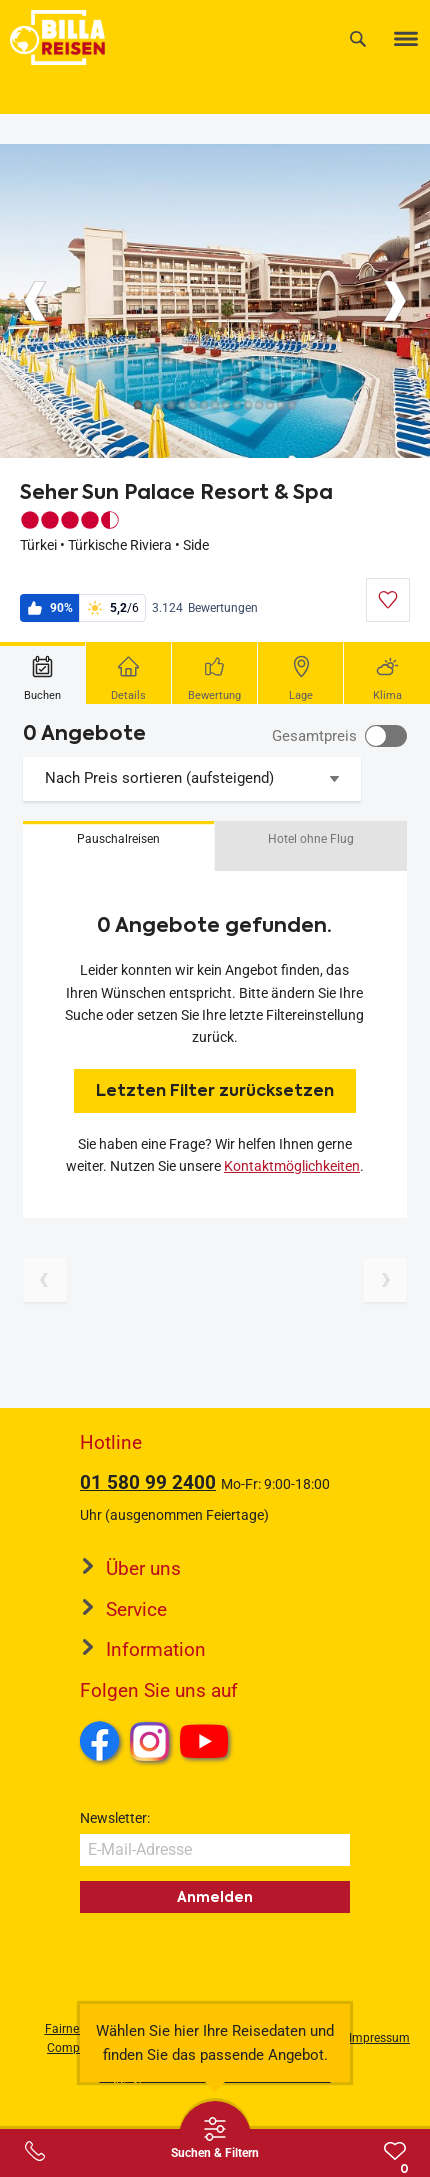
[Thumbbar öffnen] (215, 2137)
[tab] (43, 673)
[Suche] (358, 38)
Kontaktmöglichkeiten (292, 1166)
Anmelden (215, 1897)
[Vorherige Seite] (45, 1280)
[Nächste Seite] (385, 1280)
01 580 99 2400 (148, 1482)
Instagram (150, 1741)
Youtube (207, 1744)
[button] (118, 846)
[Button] (35, 301)
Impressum (379, 2038)
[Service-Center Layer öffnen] (35, 2151)
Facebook (100, 1741)
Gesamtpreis (314, 736)
